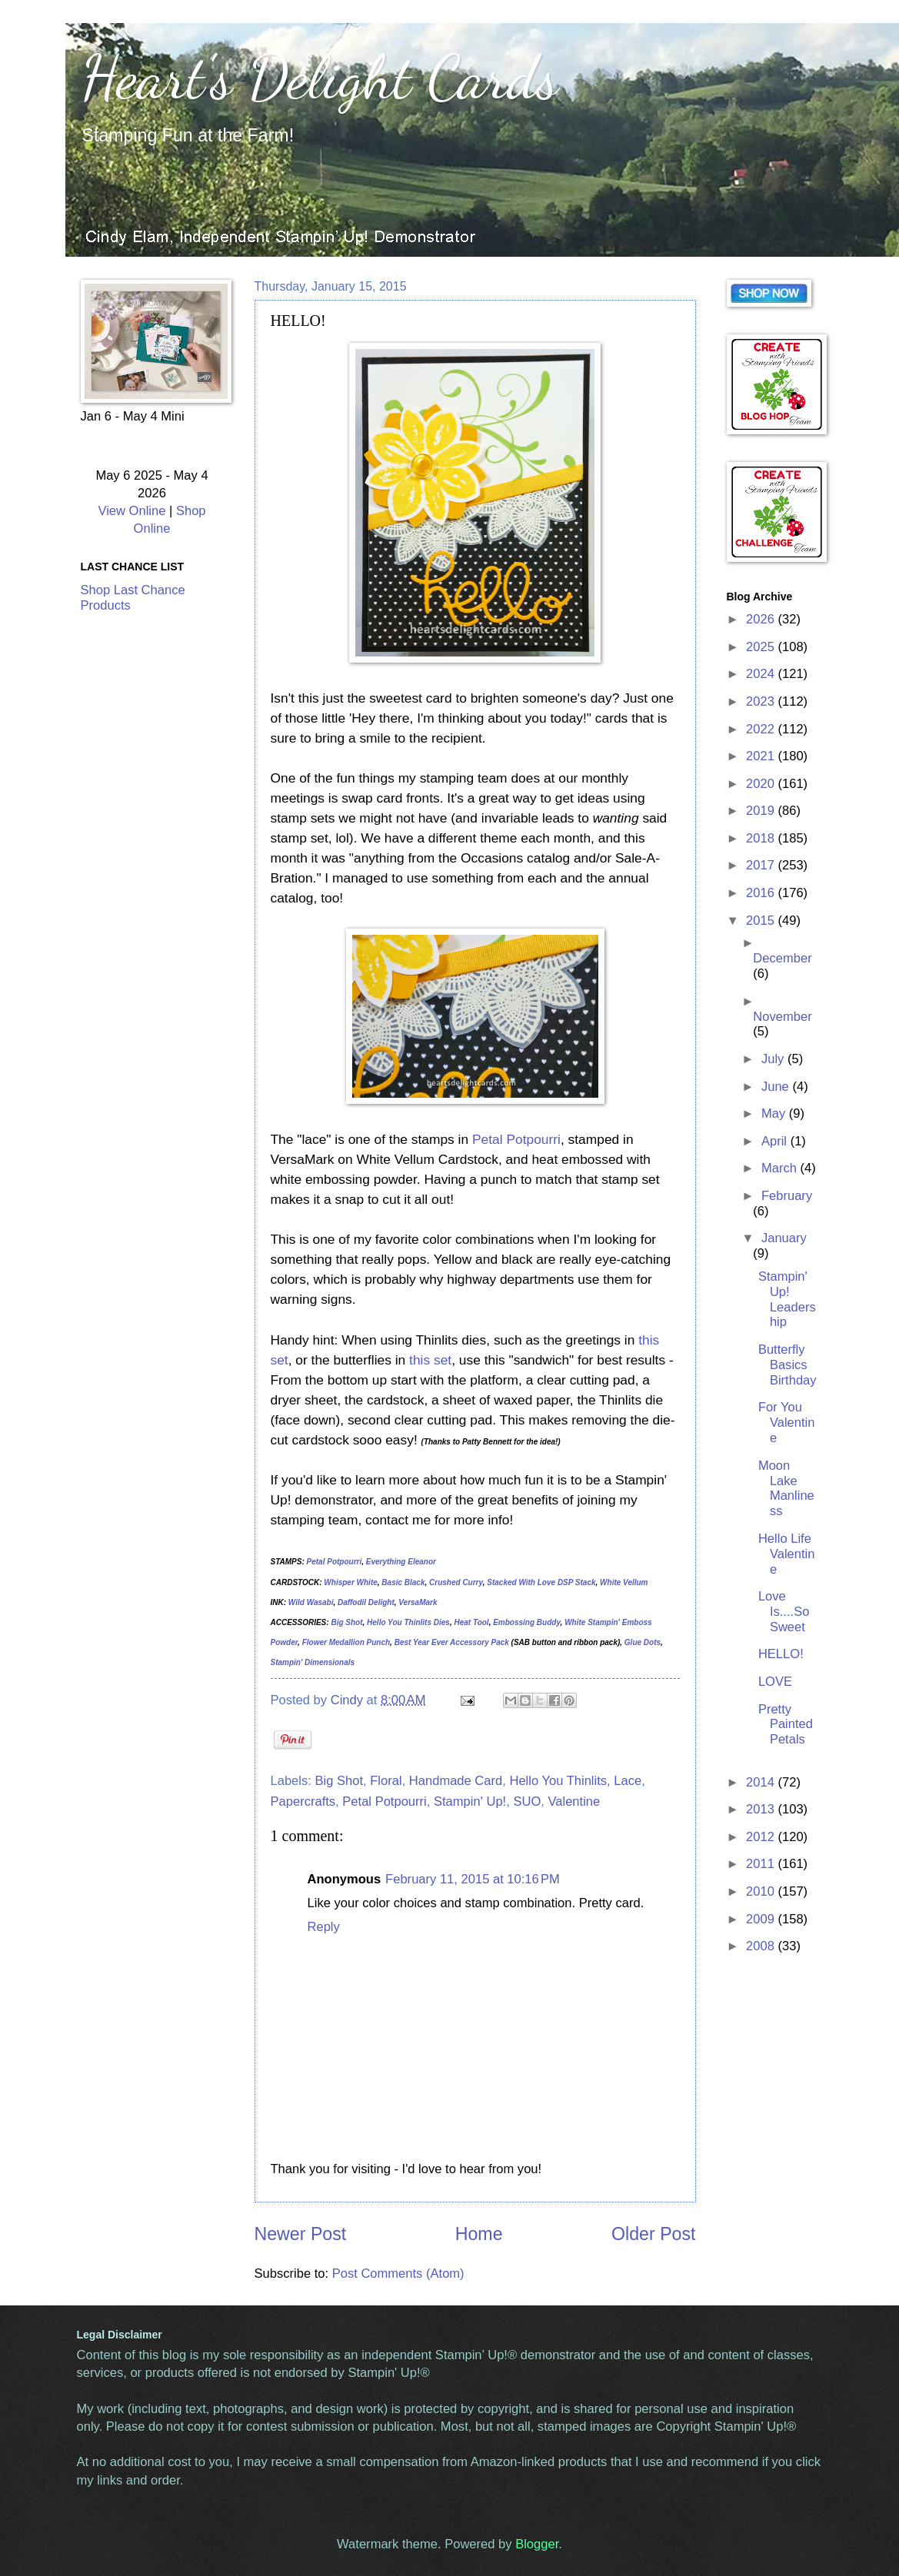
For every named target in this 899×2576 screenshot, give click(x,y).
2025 (761, 647)
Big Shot (346, 1622)
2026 (761, 619)
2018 (761, 838)
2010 (761, 1891)
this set (430, 1360)
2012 (761, 1837)
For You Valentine (786, 1422)
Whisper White (350, 1582)
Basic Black (403, 1582)
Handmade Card (455, 1780)
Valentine (574, 1801)
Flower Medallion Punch (346, 1642)
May (775, 1113)
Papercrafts (303, 1801)
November (782, 1016)
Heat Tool (471, 1622)
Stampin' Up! (470, 1801)
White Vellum (624, 1582)
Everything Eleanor (401, 1561)
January (784, 1238)
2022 (761, 729)
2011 (761, 1863)
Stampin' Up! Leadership (787, 1299)
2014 (761, 1782)
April (776, 1141)
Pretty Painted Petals (785, 1724)
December (782, 958)
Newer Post (301, 2234)
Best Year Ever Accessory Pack (452, 1642)
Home (479, 2234)
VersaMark (417, 1602)
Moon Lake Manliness (786, 1488)
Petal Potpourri (516, 1139)
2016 (761, 893)
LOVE (775, 1681)
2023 (761, 701)
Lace (627, 1780)
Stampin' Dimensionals (313, 1662)
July (774, 1059)
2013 (761, 1809)
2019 (761, 810)
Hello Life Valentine (786, 1554)
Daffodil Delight (366, 1602)
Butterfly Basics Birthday (787, 1365)
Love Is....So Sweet (784, 1611)
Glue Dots (642, 1642)
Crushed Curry (456, 1582)
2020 (761, 783)
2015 (761, 920)
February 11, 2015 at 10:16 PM (472, 1879)
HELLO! (781, 1654)
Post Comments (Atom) (398, 2273)
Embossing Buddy (526, 1622)
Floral (385, 1780)
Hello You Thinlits (558, 1780)
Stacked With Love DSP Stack (541, 1582)
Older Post (653, 2234)
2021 (761, 756)
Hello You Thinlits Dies (408, 1622)
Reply (324, 1927)
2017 (761, 865)
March (781, 1168)
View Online (131, 511)
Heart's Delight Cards (319, 77)
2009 (761, 1919)
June (776, 1086)
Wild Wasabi (311, 1602)
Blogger (536, 2544)
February (786, 1195)
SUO (527, 1801)
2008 (761, 1946)
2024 (761, 673)
